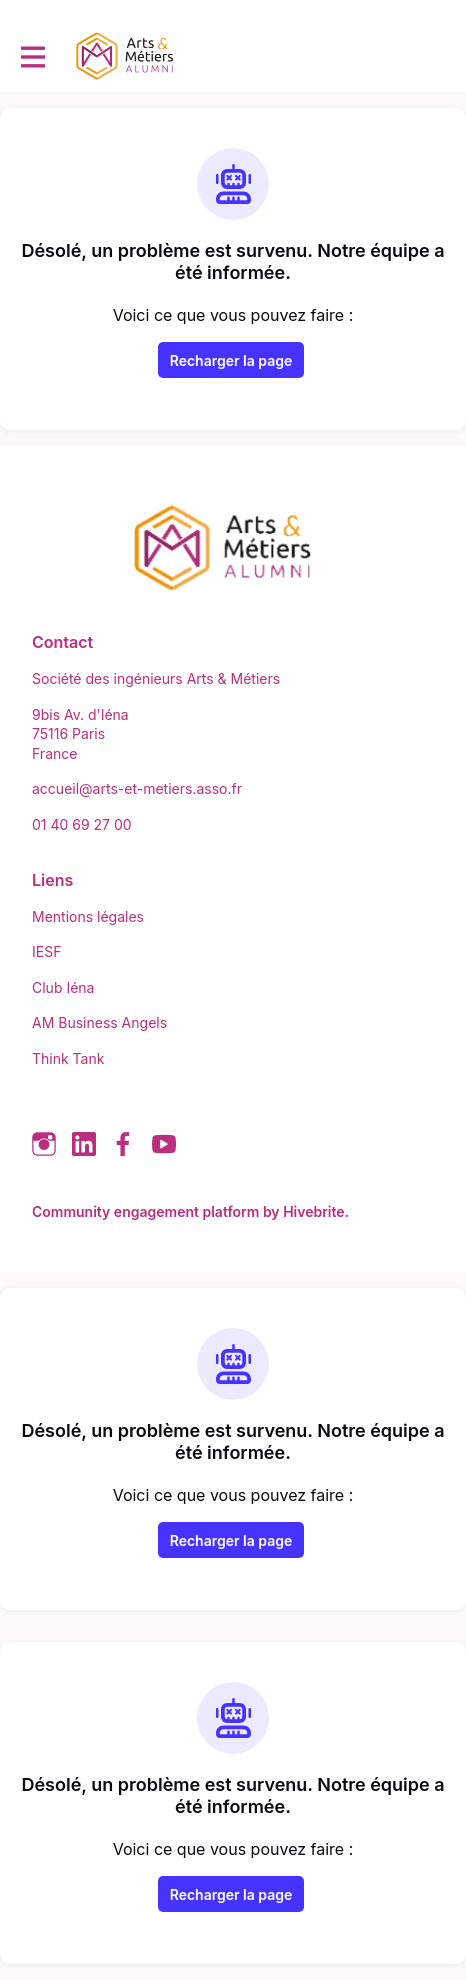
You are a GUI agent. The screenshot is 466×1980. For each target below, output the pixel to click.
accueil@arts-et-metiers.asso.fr (137, 788)
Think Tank (68, 1058)
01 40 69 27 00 (82, 824)
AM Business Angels (99, 1022)
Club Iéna (63, 987)
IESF (46, 951)
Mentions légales (88, 916)
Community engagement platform (145, 1211)
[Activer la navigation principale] (32, 56)
